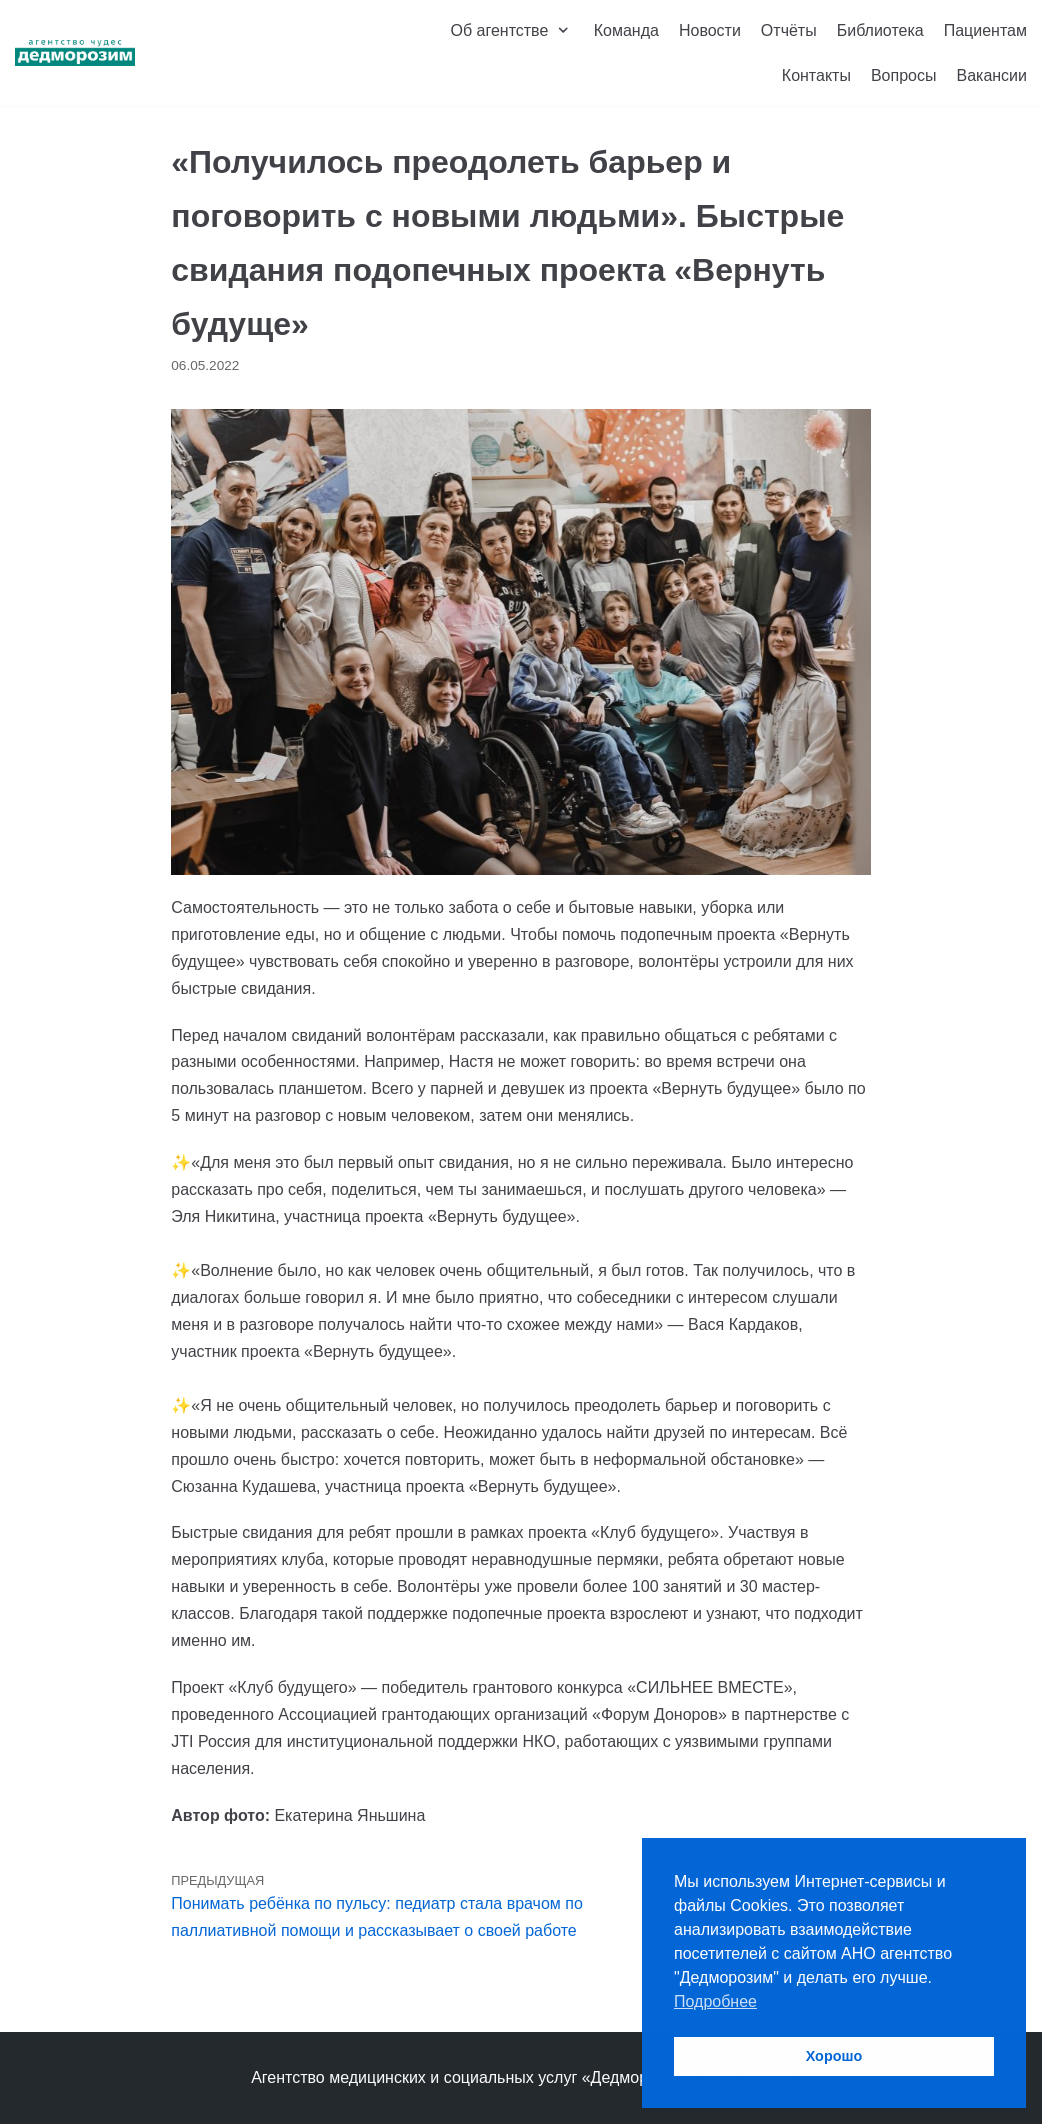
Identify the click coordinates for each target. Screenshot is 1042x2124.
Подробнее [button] (715, 2001)
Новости (710, 30)
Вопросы (904, 75)
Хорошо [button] (834, 2056)
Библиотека (880, 30)
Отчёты (789, 30)
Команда (626, 30)
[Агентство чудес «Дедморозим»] (75, 53)
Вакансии (991, 75)
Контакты (816, 75)
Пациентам (985, 30)
